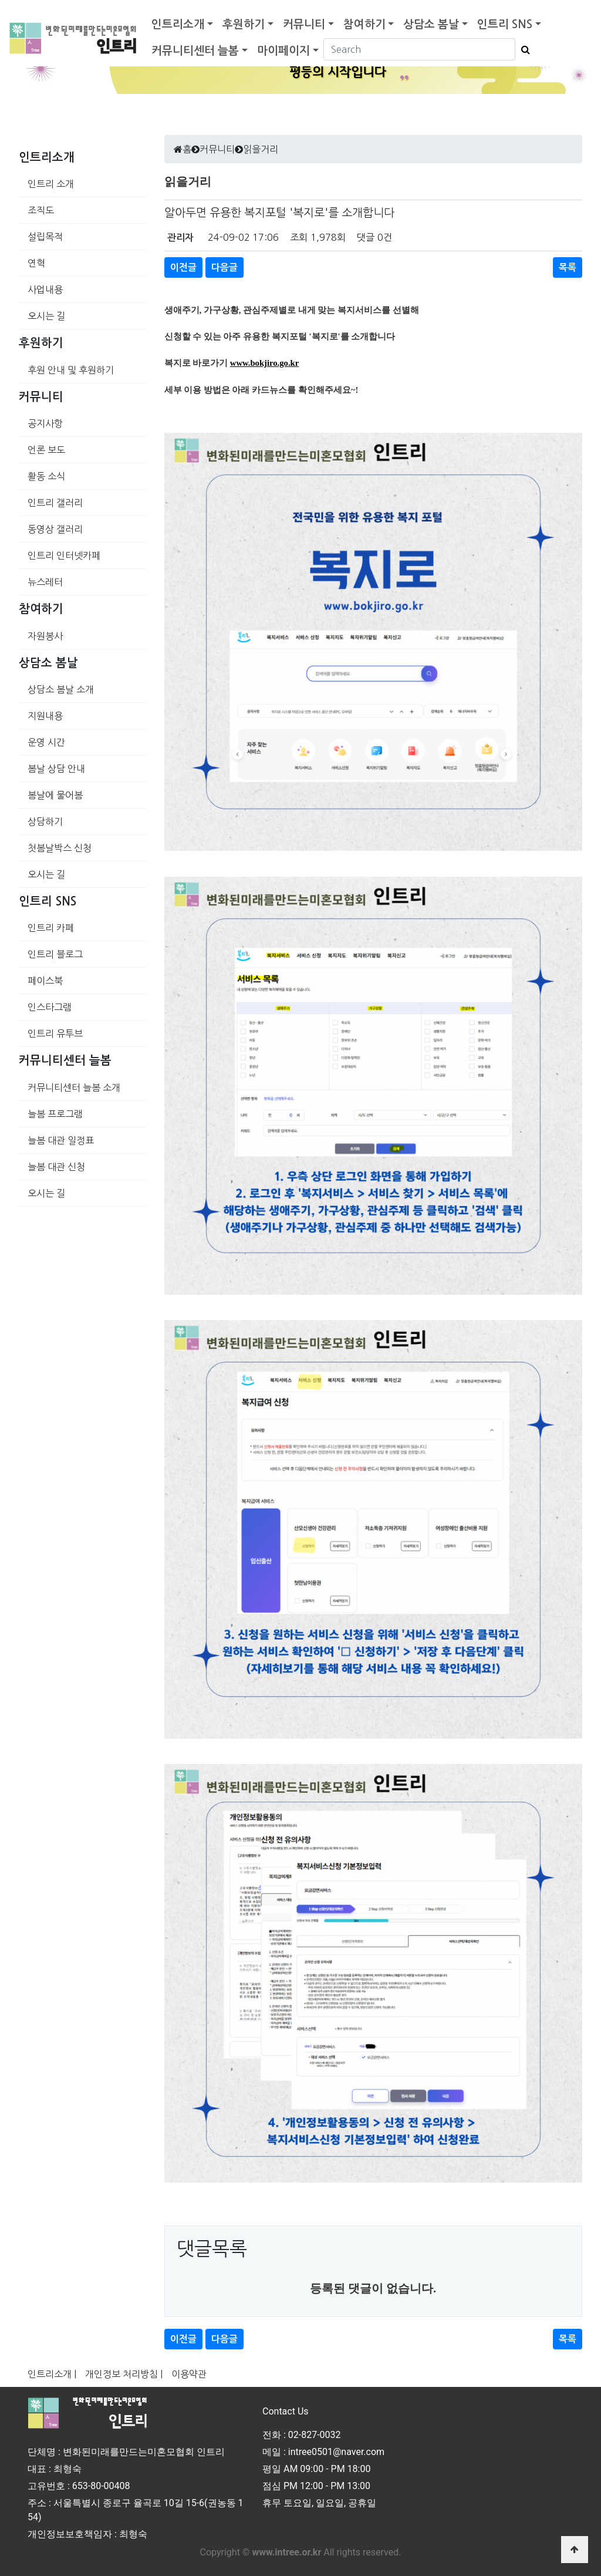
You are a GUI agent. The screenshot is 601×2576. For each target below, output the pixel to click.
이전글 (183, 267)
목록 (567, 267)
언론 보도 (46, 449)
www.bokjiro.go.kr (264, 363)
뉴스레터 (45, 582)
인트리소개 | (52, 2374)
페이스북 (45, 980)
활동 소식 (46, 476)
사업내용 (45, 289)
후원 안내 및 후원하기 (71, 370)
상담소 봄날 (431, 24)
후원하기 (243, 24)
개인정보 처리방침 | (124, 2374)
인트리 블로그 (55, 954)
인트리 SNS (504, 24)
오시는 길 (46, 316)
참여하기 (364, 24)
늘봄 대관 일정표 (61, 1140)
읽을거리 (260, 149)
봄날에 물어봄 (55, 795)
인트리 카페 (51, 927)
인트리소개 (177, 24)
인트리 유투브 (55, 1033)
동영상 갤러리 (55, 529)
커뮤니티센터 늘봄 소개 (74, 1087)
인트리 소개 (51, 183)
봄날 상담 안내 (56, 768)
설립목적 (45, 236)
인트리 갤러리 (55, 502)
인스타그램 (50, 1007)
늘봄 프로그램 (55, 1114)
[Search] (419, 49)
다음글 (224, 267)
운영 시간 (46, 742)
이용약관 (189, 2374)
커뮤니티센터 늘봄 (195, 50)
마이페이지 (283, 50)
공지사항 (45, 423)
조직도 (41, 210)
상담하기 (45, 821)
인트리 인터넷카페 (64, 555)
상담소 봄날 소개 (61, 689)
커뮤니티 (304, 24)
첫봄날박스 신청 (60, 848)
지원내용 (45, 715)
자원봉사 (45, 636)
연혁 (36, 263)
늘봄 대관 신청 (56, 1166)
